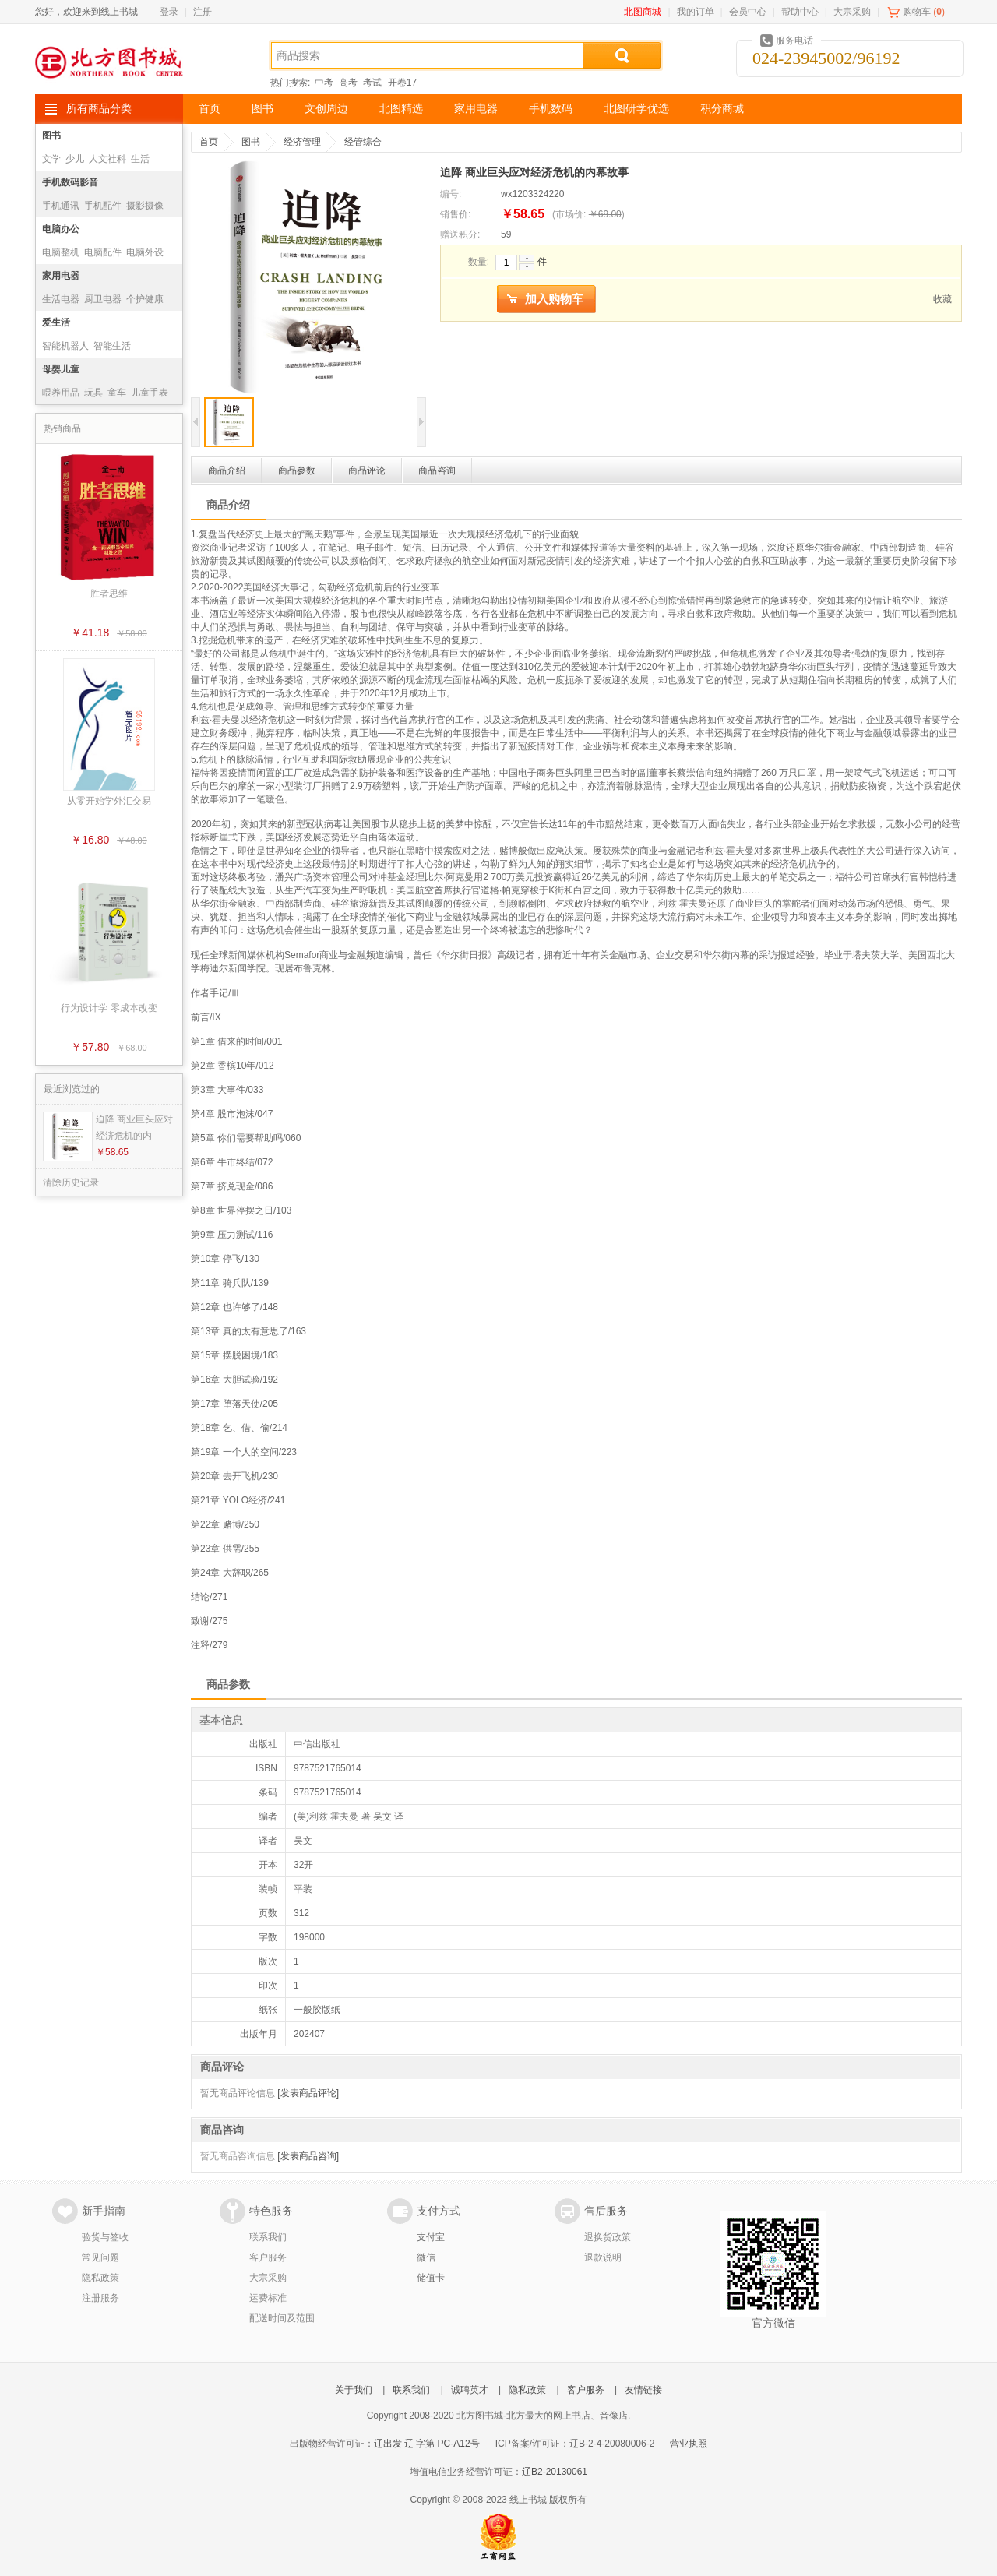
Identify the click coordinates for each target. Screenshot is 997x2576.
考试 (372, 82)
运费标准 (268, 2297)
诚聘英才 (469, 2389)
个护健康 (145, 299)
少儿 (74, 158)
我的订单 (695, 11)
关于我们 (353, 2389)
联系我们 (268, 2237)
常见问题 (100, 2257)
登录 (169, 11)
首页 (209, 109)
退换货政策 (607, 2237)
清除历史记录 (71, 1182)
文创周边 (326, 109)
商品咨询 (437, 470)
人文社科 (107, 158)
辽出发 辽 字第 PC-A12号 (427, 2443)
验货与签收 (105, 2237)
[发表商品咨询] (308, 2156)
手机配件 (103, 205)
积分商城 (722, 109)
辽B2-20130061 (554, 2471)
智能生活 (112, 345)
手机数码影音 (70, 182)
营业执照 (688, 2443)
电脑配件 (103, 252)
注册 (202, 11)
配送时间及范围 (282, 2318)
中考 (324, 82)
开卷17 (402, 82)
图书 (262, 109)
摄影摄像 (145, 205)
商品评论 (367, 470)
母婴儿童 (60, 369)
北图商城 (642, 11)
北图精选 (401, 109)
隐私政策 (100, 2277)
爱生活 (56, 322)
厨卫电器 (103, 299)
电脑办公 (60, 229)
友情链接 (643, 2389)
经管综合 (363, 141)
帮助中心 (800, 11)
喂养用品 (60, 392)
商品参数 (296, 470)
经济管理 (302, 141)
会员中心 (747, 11)
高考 (348, 82)
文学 (51, 158)
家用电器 (476, 109)
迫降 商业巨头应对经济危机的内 (134, 1127)
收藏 (942, 299)
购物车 (917, 11)
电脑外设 (145, 252)
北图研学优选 (636, 109)
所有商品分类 (99, 109)
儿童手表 (149, 392)
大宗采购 (852, 11)
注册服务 (100, 2297)
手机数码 (550, 109)
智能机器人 (65, 345)
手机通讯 (60, 205)
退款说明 (603, 2257)
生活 (140, 158)
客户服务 (268, 2257)
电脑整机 (60, 252)
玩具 (93, 392)
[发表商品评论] (308, 2093)
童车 (116, 392)
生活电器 (60, 299)
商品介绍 (226, 470)
